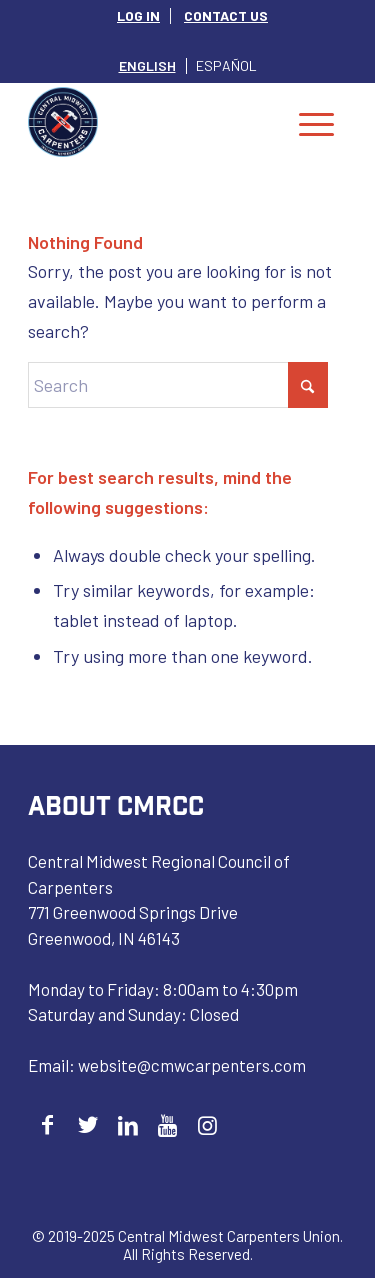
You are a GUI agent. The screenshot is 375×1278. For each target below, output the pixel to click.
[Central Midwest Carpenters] (155, 122)
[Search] (178, 385)
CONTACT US (226, 15)
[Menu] (316, 122)
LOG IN (138, 15)
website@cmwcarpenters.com (192, 1065)
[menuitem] (139, 16)
